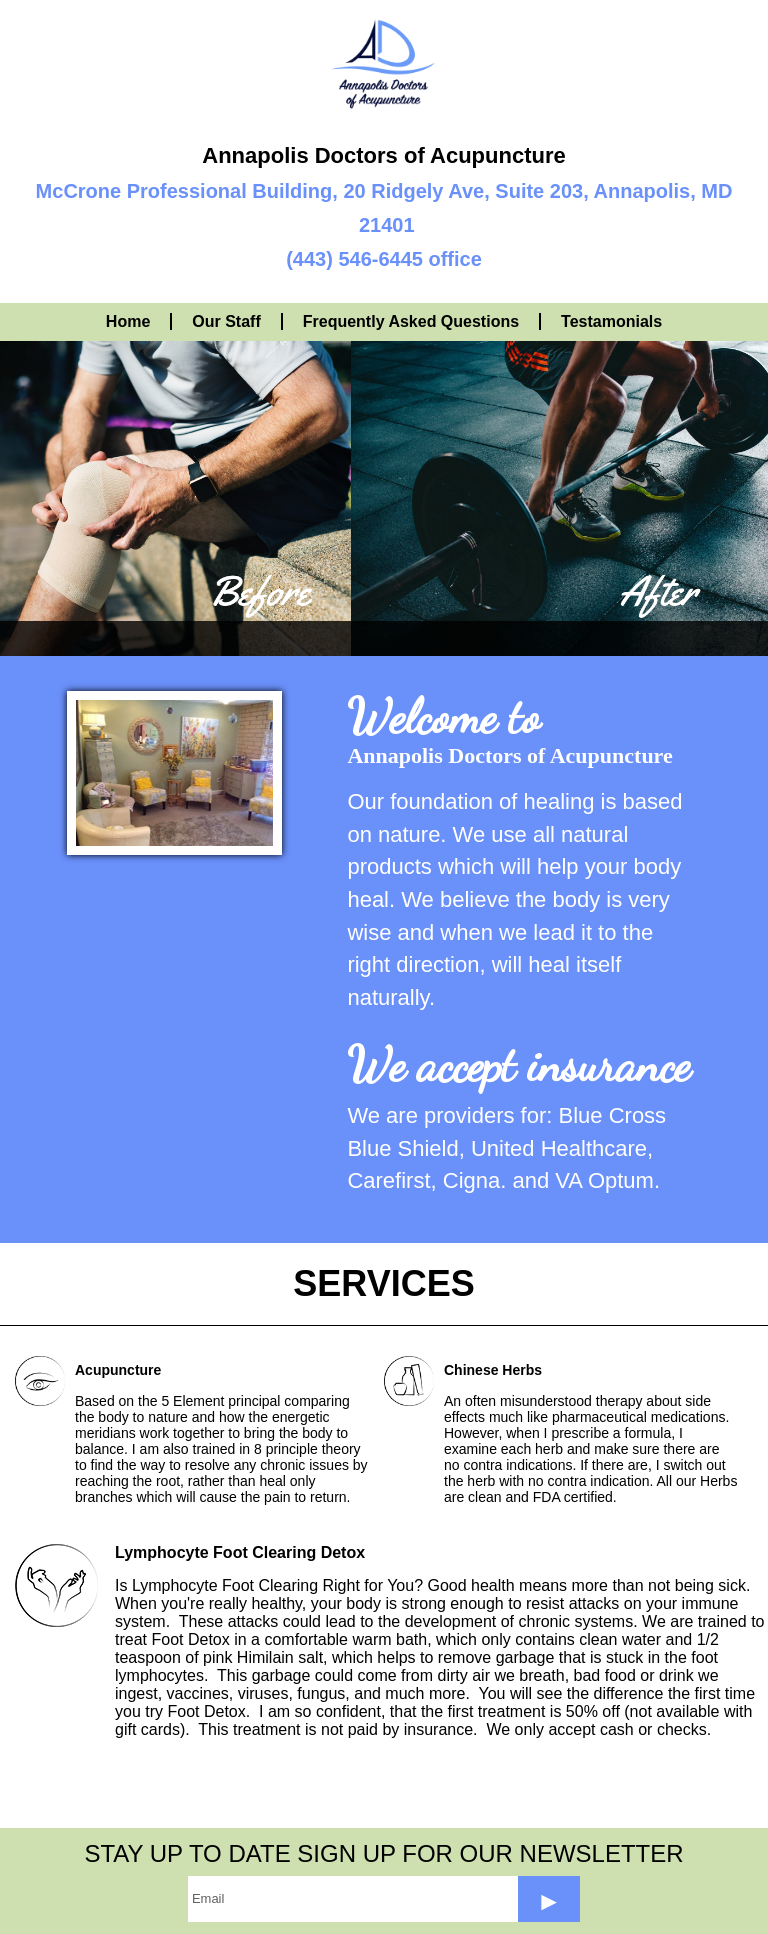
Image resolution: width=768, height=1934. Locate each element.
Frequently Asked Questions (411, 321)
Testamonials (611, 321)
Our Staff (226, 321)
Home (128, 321)
